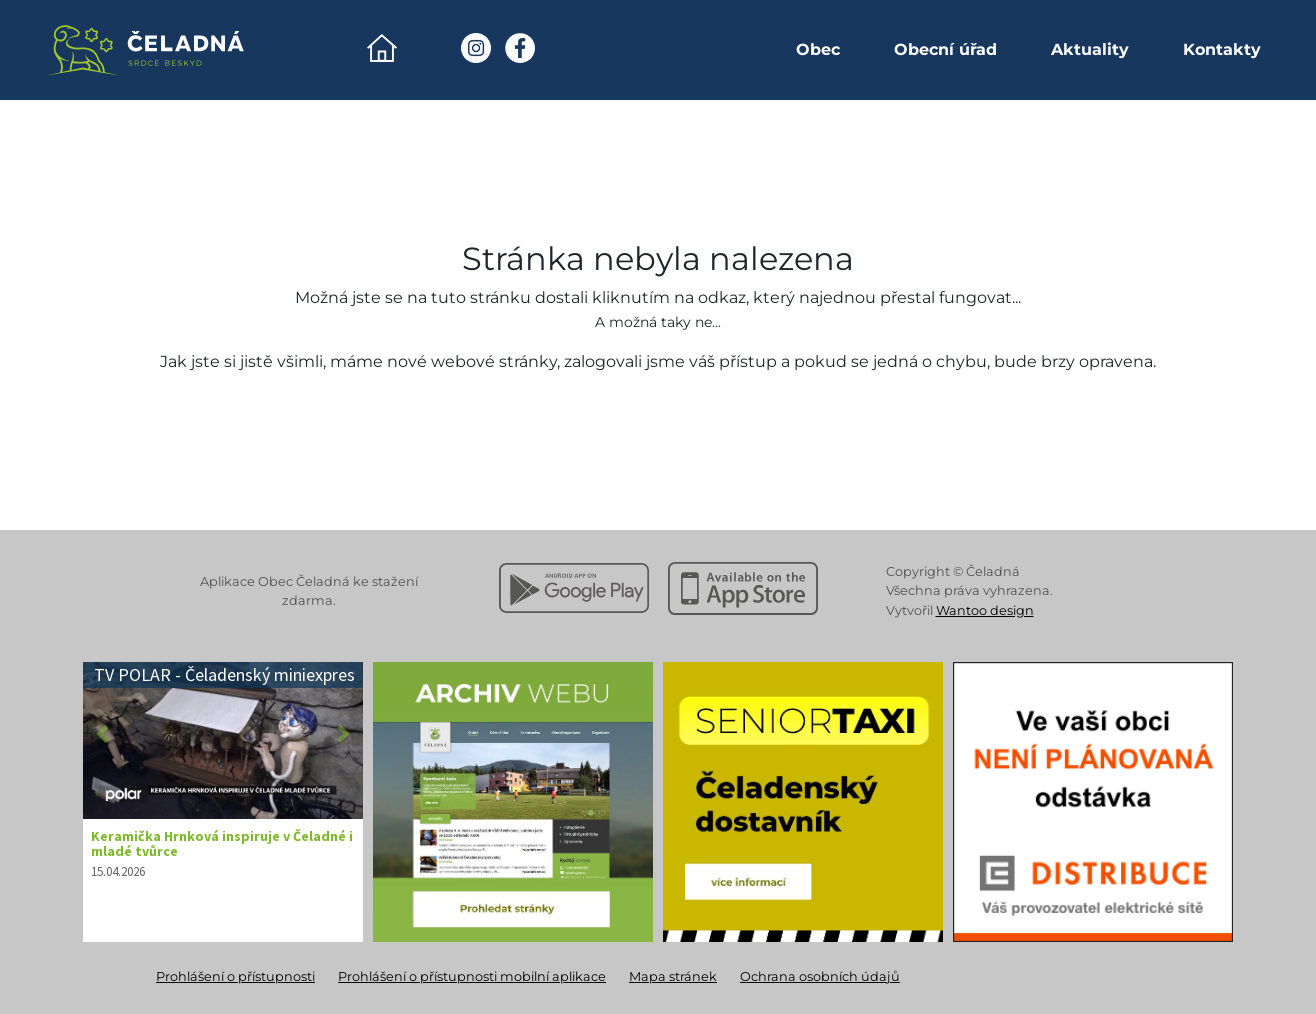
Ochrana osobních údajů (820, 976)
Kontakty (1222, 49)
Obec (818, 49)
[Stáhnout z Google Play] (574, 588)
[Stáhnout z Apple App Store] (743, 588)
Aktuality (1090, 49)
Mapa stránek (673, 976)
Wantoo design (985, 610)
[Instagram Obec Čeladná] (476, 48)
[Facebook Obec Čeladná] (520, 48)
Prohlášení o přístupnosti (235, 976)
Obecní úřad (945, 49)
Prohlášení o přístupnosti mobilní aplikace (472, 976)
